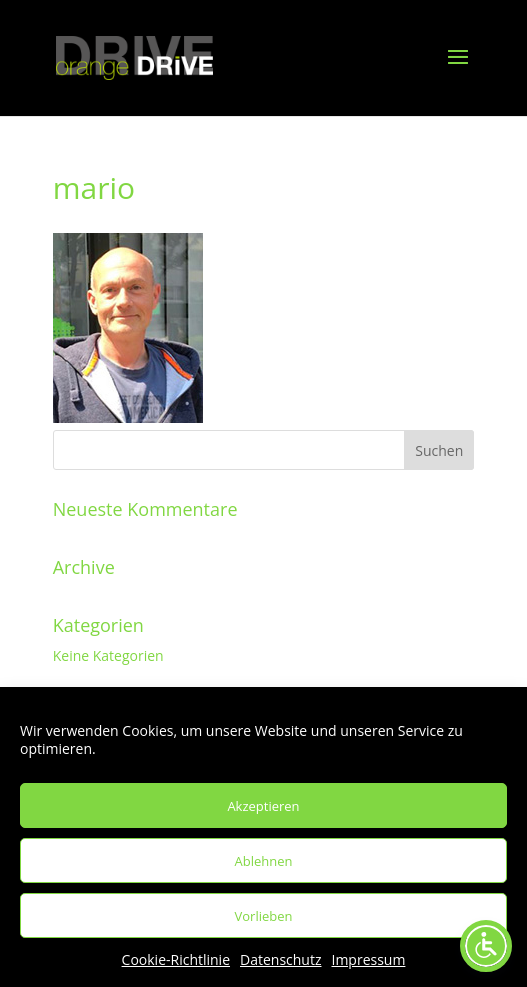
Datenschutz (280, 959)
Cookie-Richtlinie (176, 959)
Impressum (369, 959)
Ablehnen (264, 861)
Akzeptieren (263, 806)
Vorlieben (264, 916)
